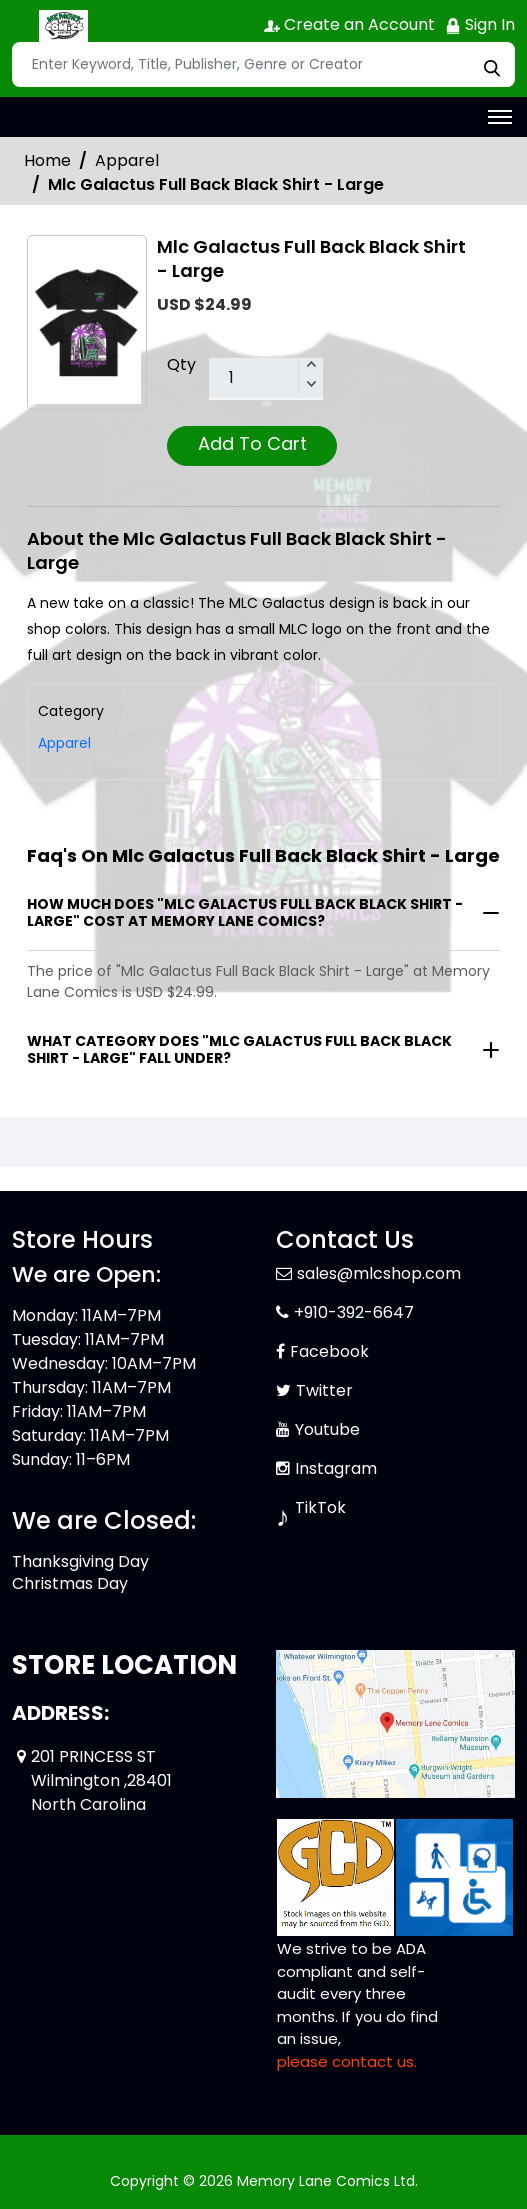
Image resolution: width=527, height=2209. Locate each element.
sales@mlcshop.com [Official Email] (379, 1273)
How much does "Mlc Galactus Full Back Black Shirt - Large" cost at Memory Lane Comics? (245, 912)
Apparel (127, 160)
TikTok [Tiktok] (320, 1507)
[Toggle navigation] (500, 117)
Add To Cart (252, 443)
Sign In (480, 24)
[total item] (266, 379)
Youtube (327, 1429)
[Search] (263, 64)
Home (47, 160)
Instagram (336, 1468)
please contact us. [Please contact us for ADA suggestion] (347, 2061)
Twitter (324, 1390)
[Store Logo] (62, 26)
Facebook (329, 1351)
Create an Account (349, 24)
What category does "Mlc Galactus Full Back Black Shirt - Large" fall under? (239, 1049)
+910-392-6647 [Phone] (354, 1312)
